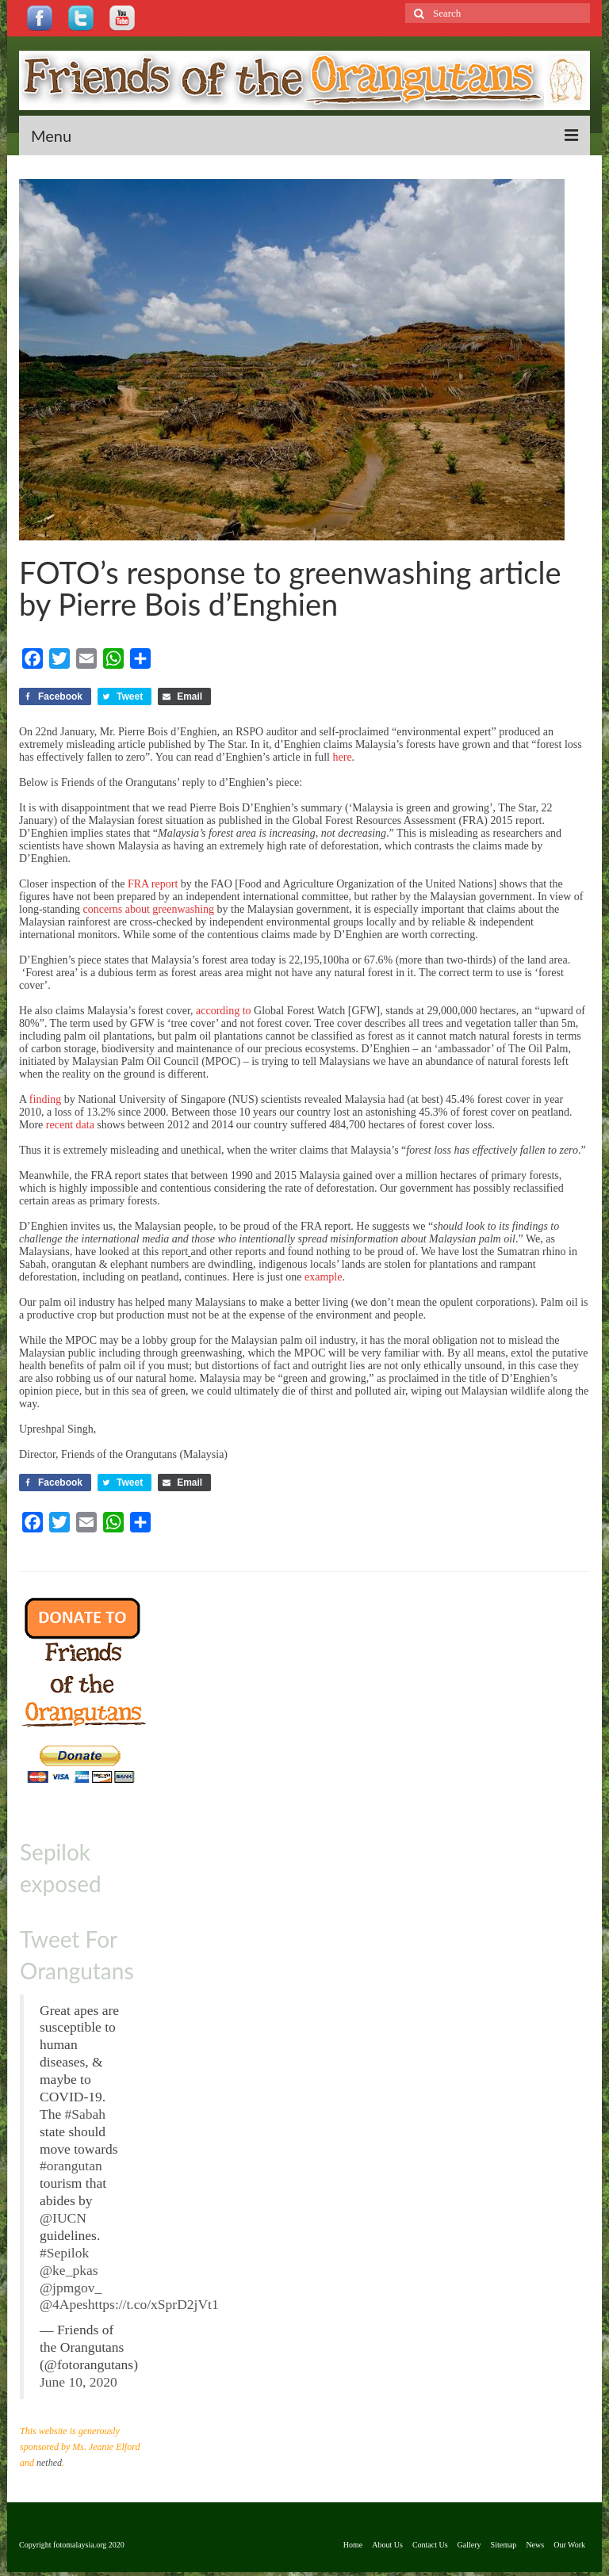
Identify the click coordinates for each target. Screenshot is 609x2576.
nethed (49, 2462)
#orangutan (71, 2165)
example (323, 1277)
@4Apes (64, 2304)
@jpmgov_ (71, 2288)
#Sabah (85, 2114)
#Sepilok (64, 2253)
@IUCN (63, 2218)
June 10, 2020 (78, 2382)
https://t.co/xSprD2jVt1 (153, 2304)
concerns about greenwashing (149, 909)
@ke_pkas (69, 2270)
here (342, 757)
